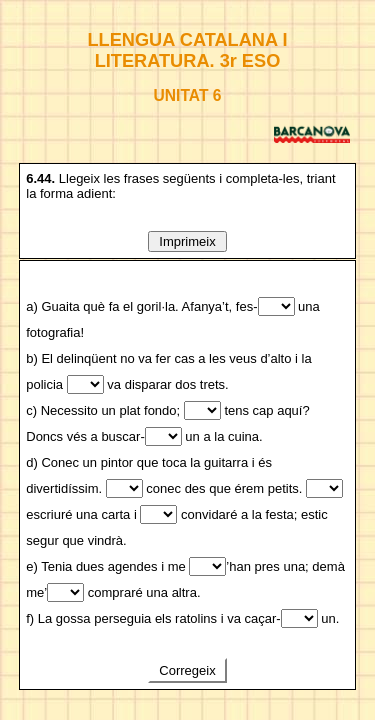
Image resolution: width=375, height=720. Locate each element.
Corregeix (188, 670)
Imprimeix (188, 241)
